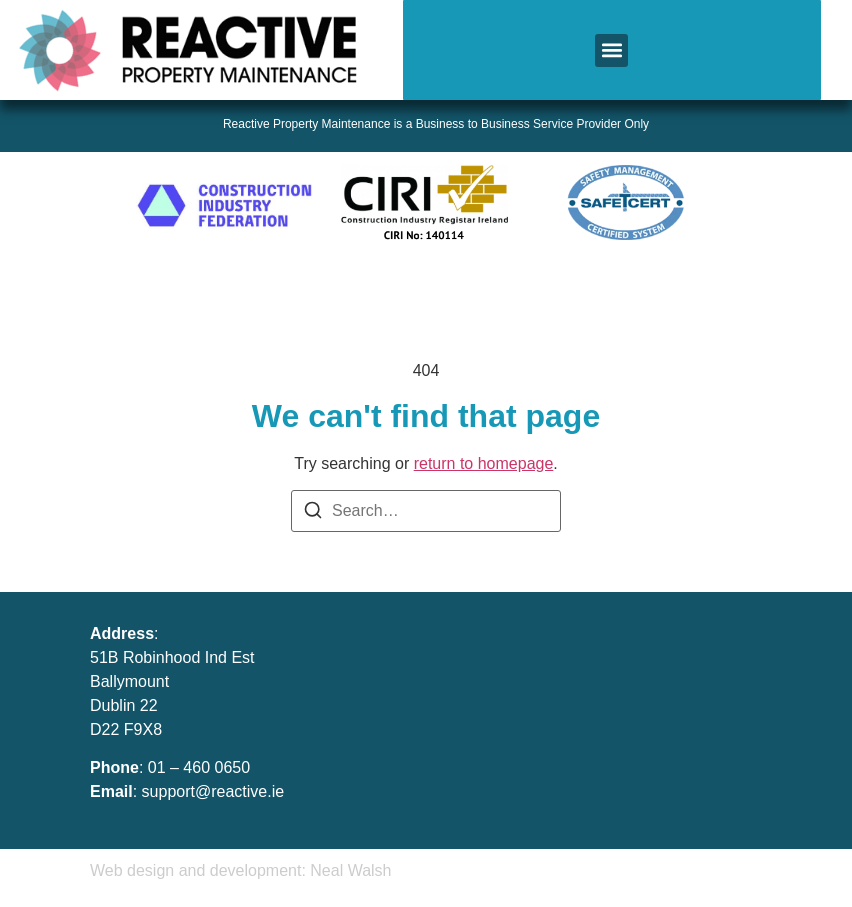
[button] (611, 50)
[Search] (313, 513)
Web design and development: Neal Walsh (241, 870)
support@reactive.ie (213, 791)
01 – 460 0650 (199, 767)
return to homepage (484, 463)
